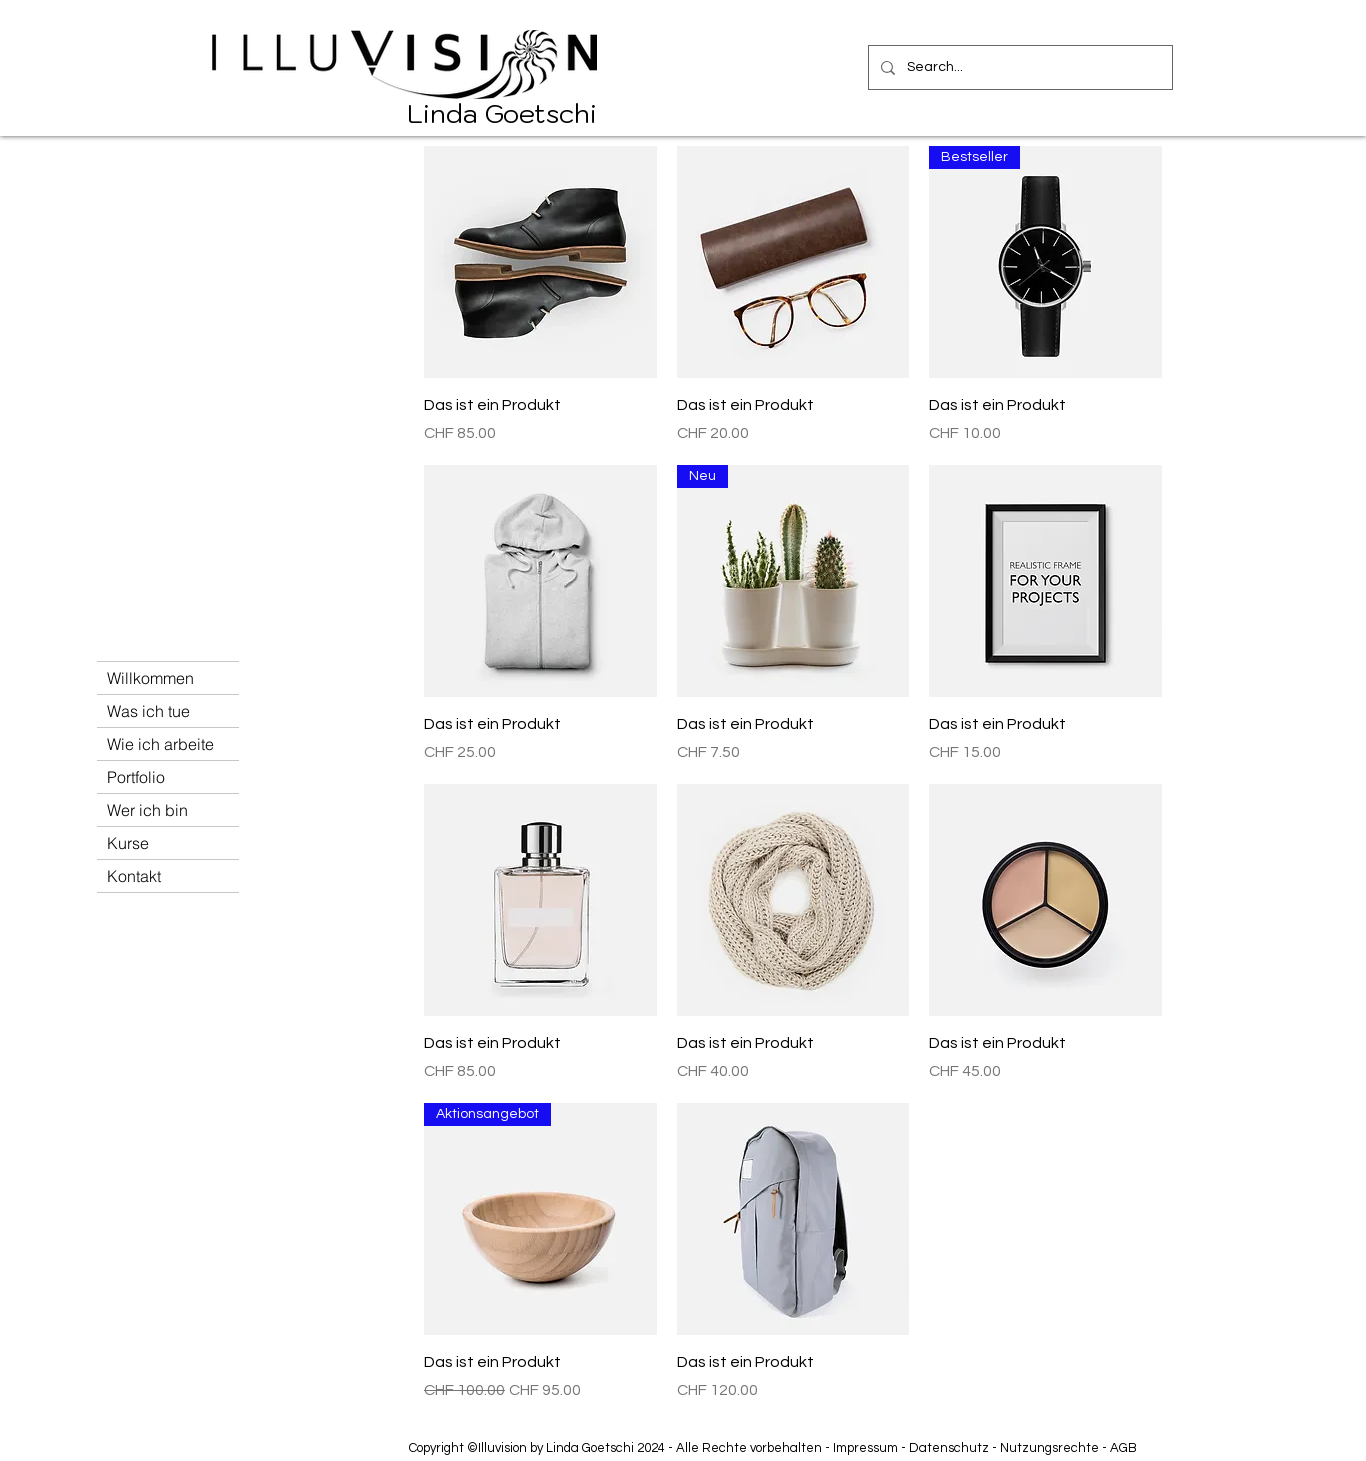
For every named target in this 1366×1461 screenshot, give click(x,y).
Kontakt (134, 876)
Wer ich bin (147, 810)
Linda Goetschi (502, 113)
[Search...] (1018, 67)
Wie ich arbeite (160, 744)
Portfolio (136, 777)
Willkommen (150, 678)
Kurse (128, 843)
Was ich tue (148, 711)
